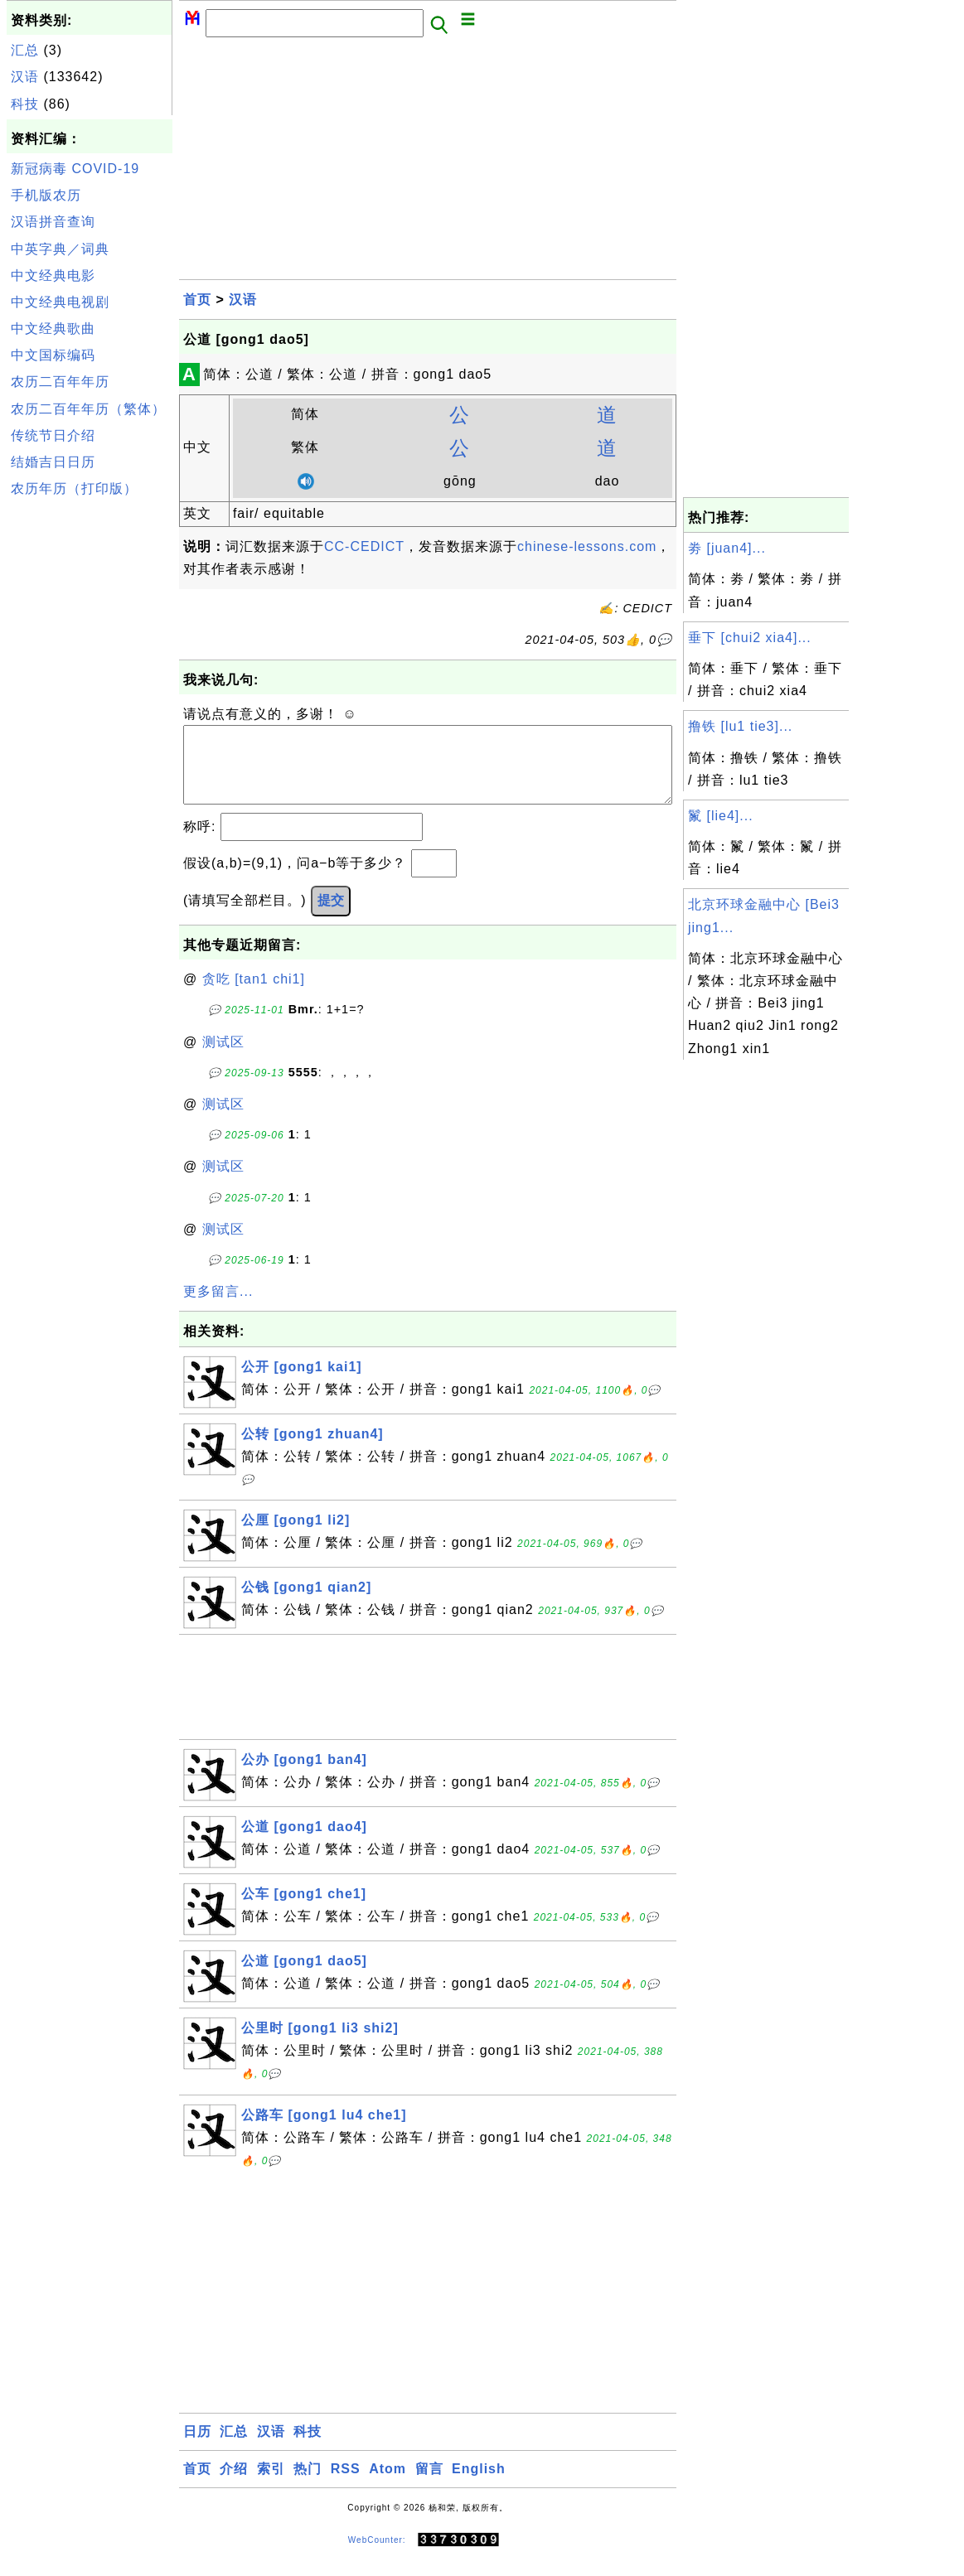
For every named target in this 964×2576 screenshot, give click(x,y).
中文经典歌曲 (53, 328)
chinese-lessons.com (586, 546)
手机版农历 (46, 195)
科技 (25, 104)
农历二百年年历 (60, 382)
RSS (346, 2485)
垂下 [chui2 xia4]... (749, 638)
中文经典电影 (53, 275)
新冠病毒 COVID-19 (75, 169)
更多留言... (218, 1308)
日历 (197, 2448)
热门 (307, 2485)
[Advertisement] (89, 752)
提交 (330, 917)
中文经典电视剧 (60, 302)
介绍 (234, 2485)
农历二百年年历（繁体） (88, 409)
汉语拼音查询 (53, 222)
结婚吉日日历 (53, 462)
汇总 (25, 50)
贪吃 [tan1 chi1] (253, 995)
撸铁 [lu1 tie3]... (740, 726)
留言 (429, 2485)
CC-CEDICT (364, 546)
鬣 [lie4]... (720, 816)
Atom (387, 2485)
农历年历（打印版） (74, 488)
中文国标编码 (53, 355)
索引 (271, 2485)
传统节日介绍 (53, 435)
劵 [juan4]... (727, 548)
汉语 (25, 77)
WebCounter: (377, 2556)
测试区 (223, 1058)
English (479, 2485)
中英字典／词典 (60, 249)
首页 (197, 299)
